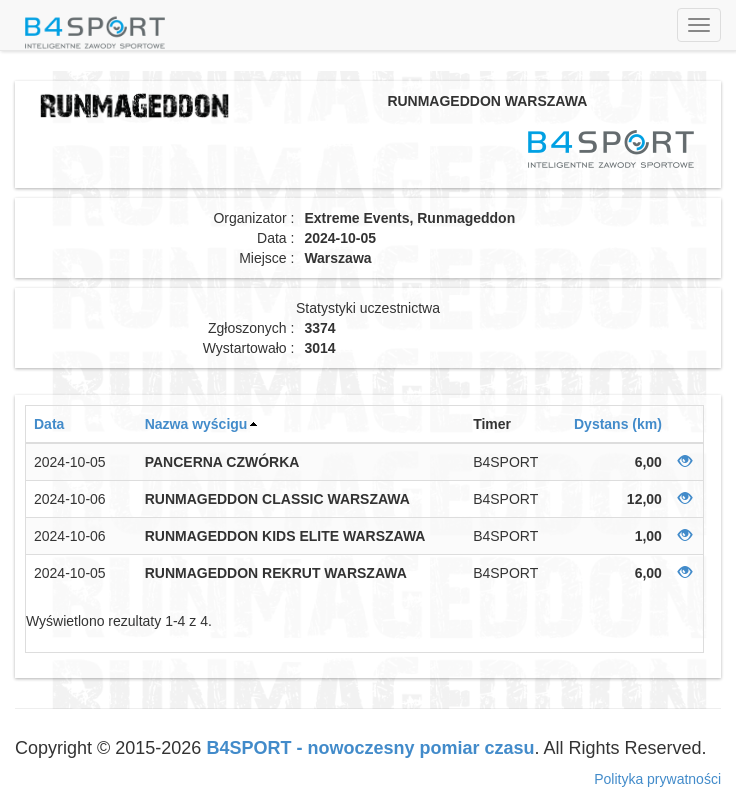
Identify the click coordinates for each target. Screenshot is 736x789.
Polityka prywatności (657, 779)
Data (49, 424)
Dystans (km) (618, 424)
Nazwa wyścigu (196, 424)
